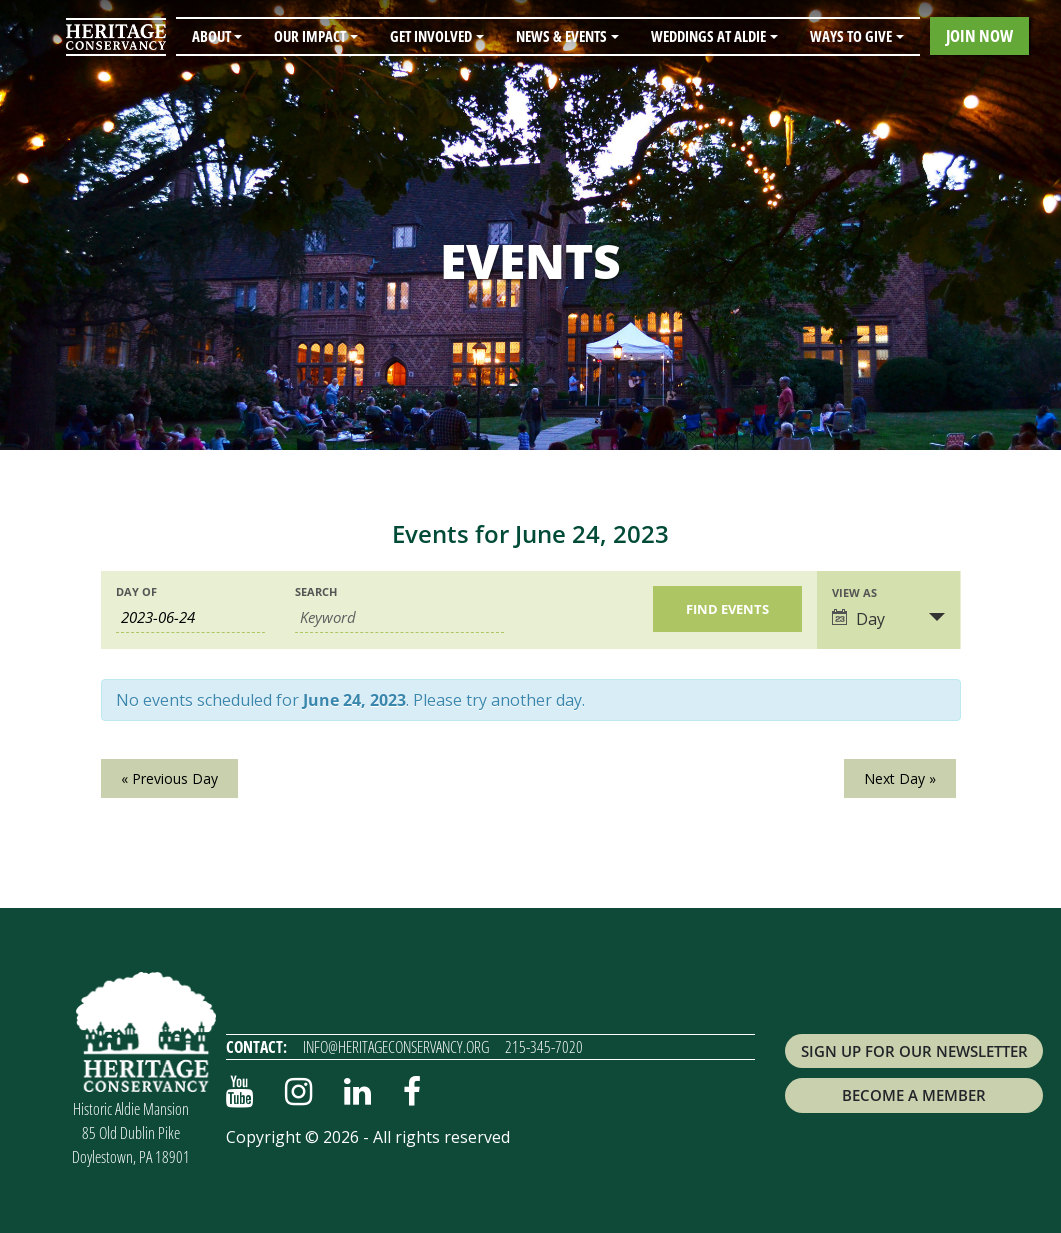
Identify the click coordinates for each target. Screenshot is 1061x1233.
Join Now (979, 35)
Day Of (136, 591)
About (211, 36)
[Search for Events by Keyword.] (399, 617)
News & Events (561, 36)
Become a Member (914, 1095)
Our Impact (310, 36)
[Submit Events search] (727, 609)
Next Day (900, 778)
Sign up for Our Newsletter (914, 1051)
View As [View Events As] (854, 592)
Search (316, 591)
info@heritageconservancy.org (396, 1047)
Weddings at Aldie (708, 36)
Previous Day (169, 778)
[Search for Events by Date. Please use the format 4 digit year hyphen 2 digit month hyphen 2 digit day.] (190, 617)
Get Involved (431, 36)
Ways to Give (851, 36)
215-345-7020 (544, 1047)
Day (858, 619)
